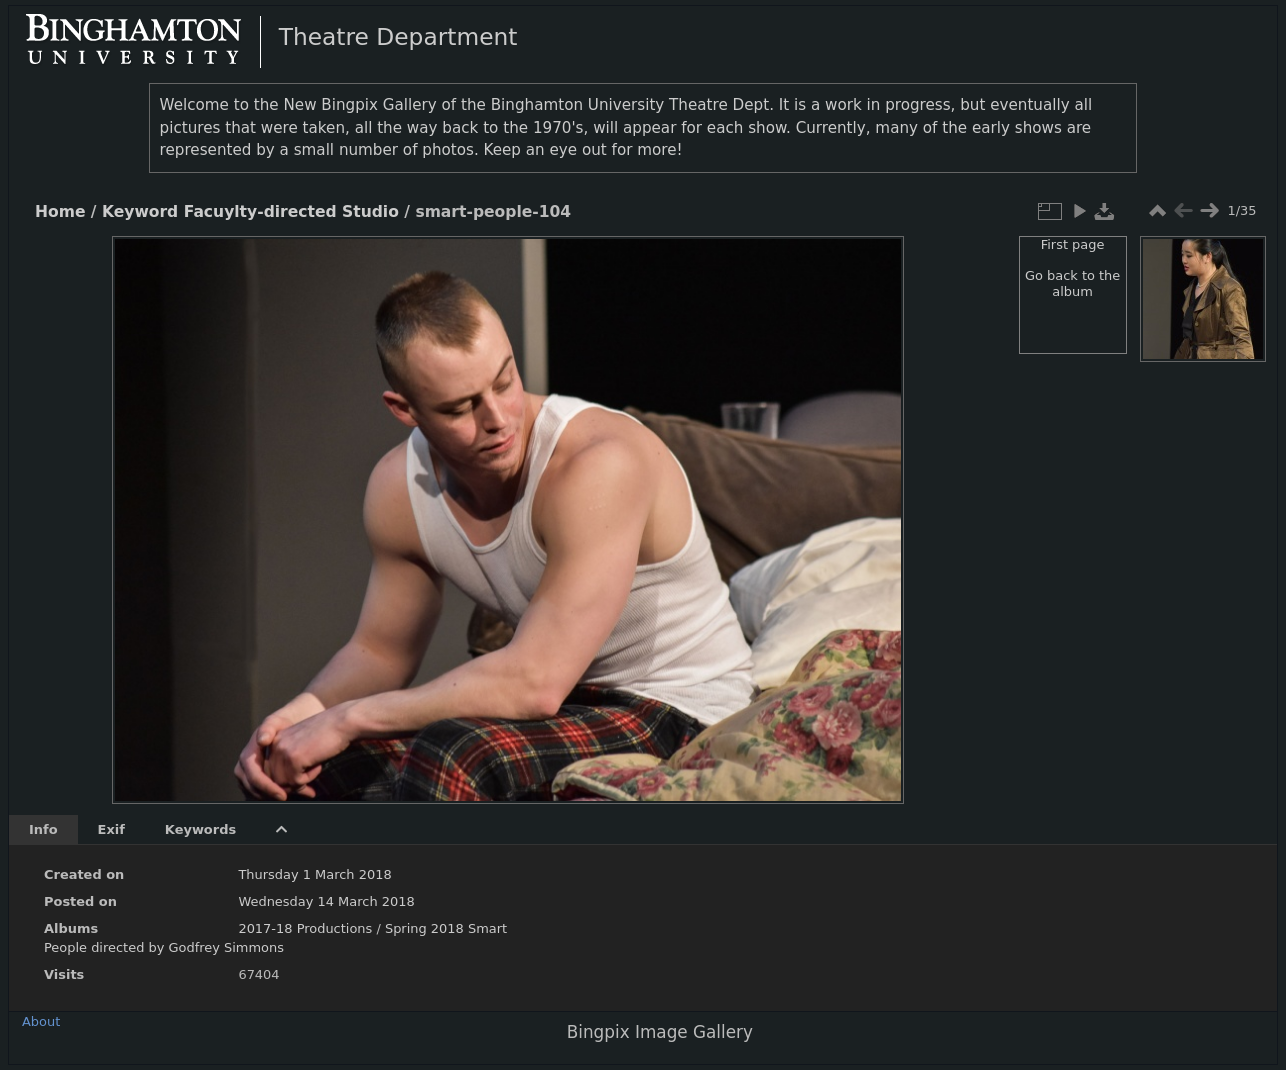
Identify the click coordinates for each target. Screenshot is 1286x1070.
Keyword (140, 212)
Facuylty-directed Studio (291, 212)
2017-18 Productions (305, 928)
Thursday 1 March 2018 (314, 874)
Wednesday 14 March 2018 (326, 901)
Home (60, 212)
